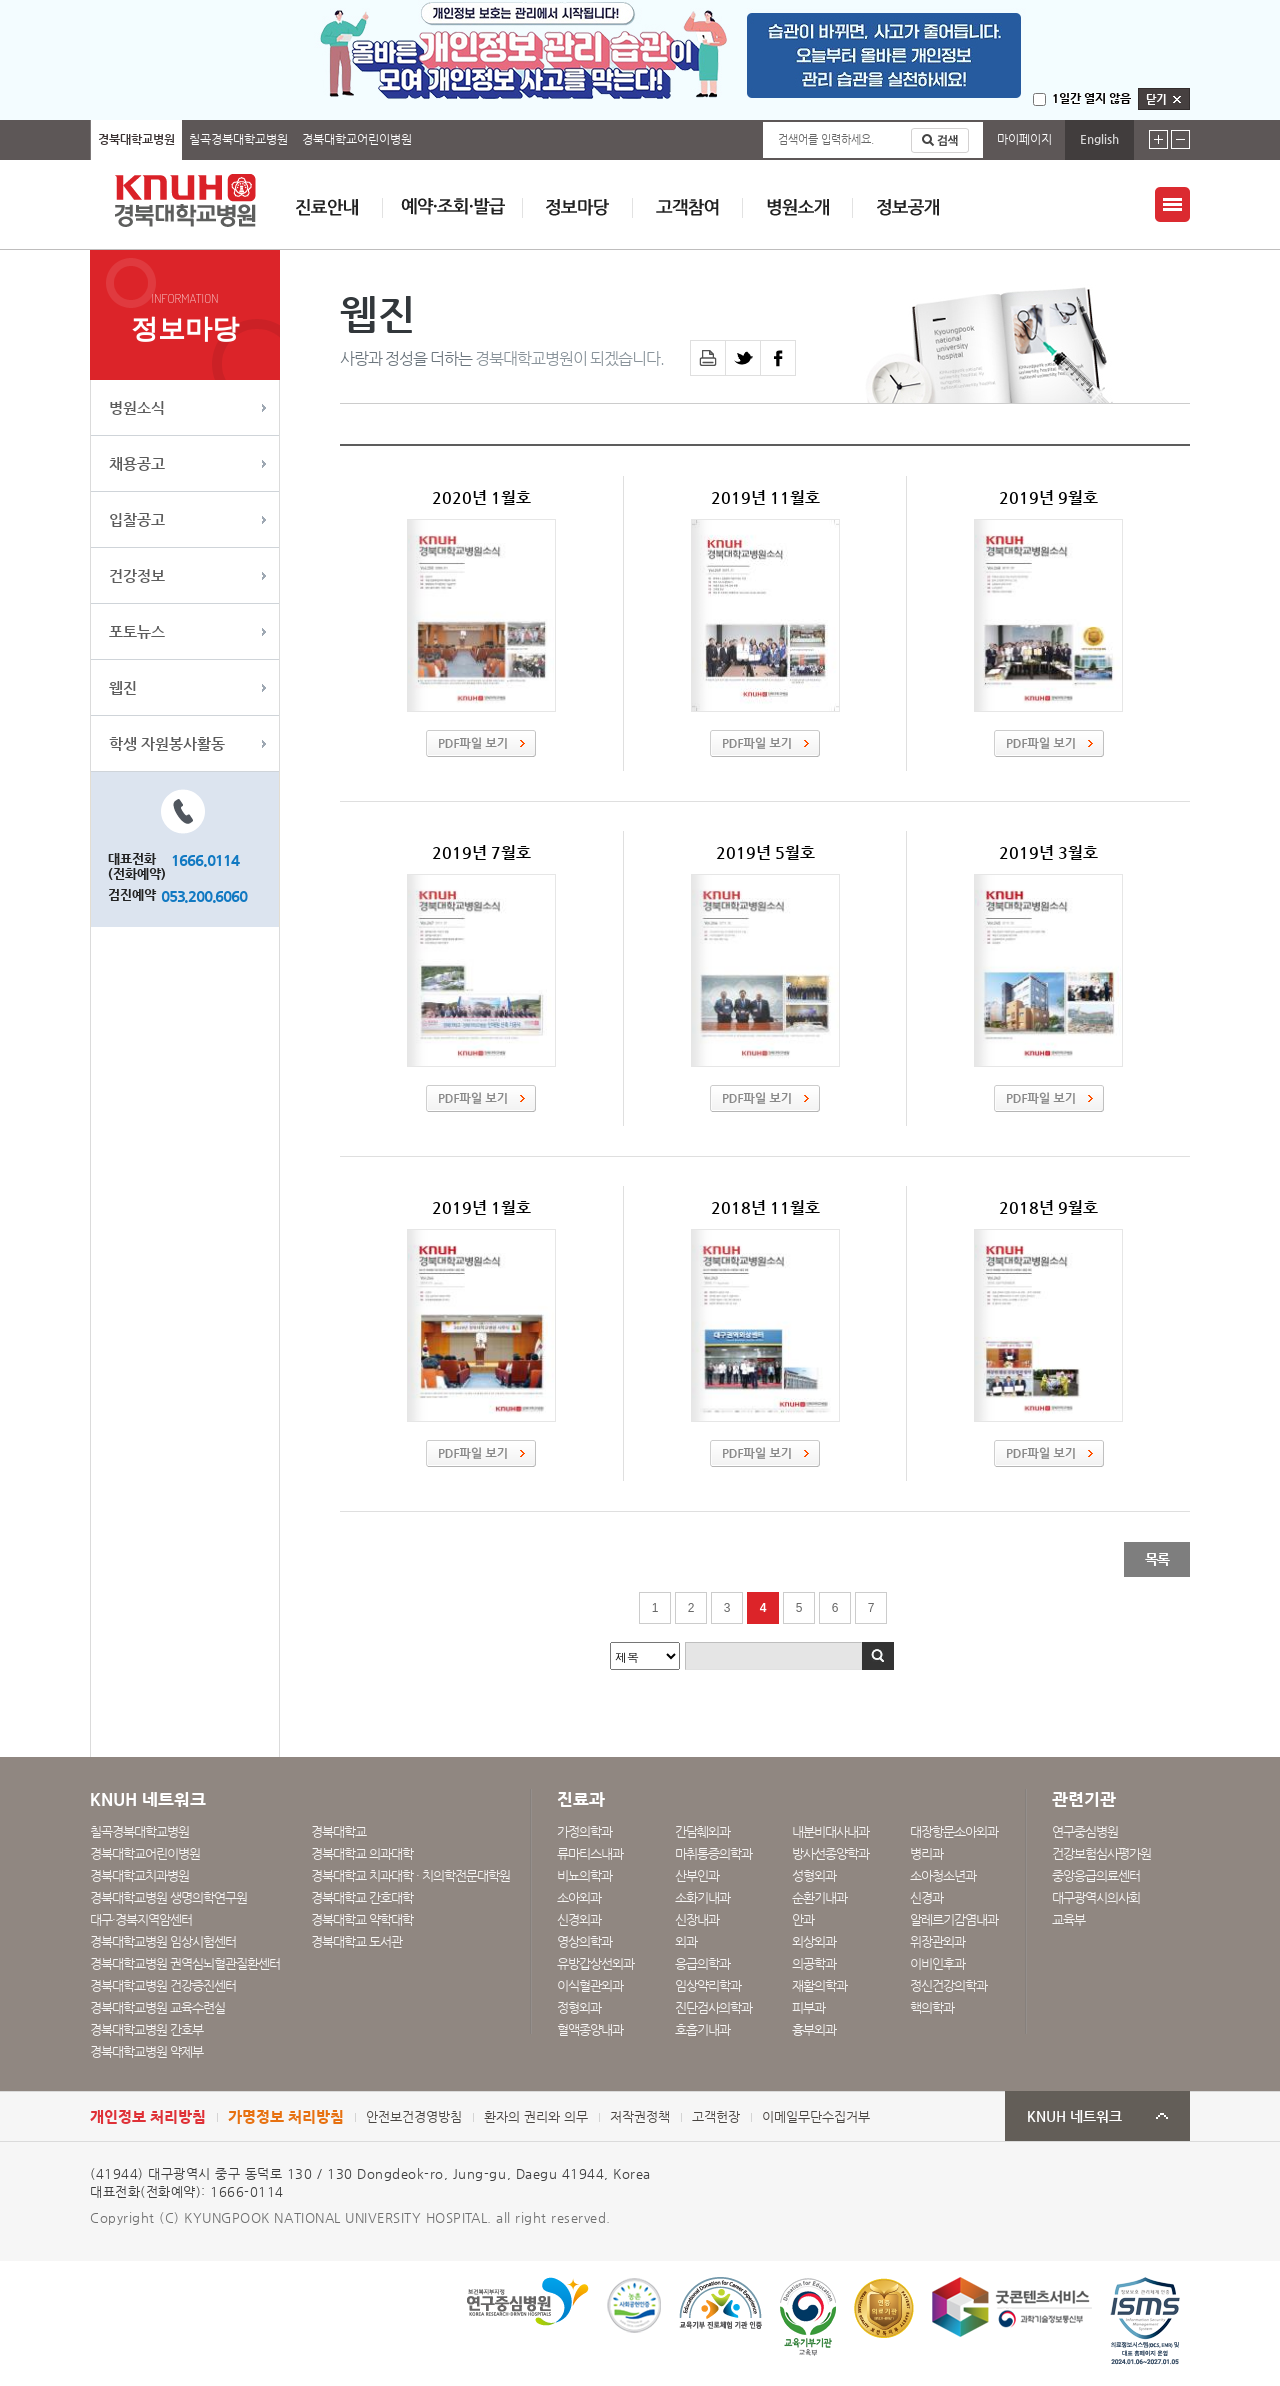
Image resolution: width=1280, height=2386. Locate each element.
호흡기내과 (702, 2029)
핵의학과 (932, 2007)
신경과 (926, 1897)
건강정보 (137, 575)
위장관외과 (937, 1941)
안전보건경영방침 (414, 2116)
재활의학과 (819, 1985)
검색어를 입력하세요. (826, 139)
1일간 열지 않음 (1091, 98)
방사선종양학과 (830, 1853)
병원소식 (137, 407)
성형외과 (814, 1875)
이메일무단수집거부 (816, 2116)
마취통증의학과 (713, 1853)
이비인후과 (937, 1963)
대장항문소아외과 (954, 1831)
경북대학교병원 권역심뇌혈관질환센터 (185, 1963)
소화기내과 (702, 1897)
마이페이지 (1024, 139)
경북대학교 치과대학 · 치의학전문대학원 (410, 1875)
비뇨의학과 (584, 1875)
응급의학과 (702, 1963)
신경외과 (579, 1919)
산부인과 (697, 1875)
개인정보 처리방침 (148, 2116)
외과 (686, 1941)
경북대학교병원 (136, 139)
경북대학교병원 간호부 (146, 2029)
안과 (803, 1919)
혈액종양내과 (590, 2029)
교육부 (1068, 1919)
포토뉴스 (137, 631)
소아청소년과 (943, 1875)
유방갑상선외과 (595, 1963)
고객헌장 (716, 2116)
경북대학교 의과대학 (362, 1853)
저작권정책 (640, 2116)
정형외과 (579, 2007)
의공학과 (814, 1963)
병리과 (926, 1853)
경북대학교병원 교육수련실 (157, 2007)
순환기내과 (819, 1897)
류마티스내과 (590, 1853)
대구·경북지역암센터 (141, 1919)
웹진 (123, 687)
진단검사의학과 (713, 2007)
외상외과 (814, 1941)
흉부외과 (814, 2029)
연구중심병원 (1085, 1831)
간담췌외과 (702, 1831)
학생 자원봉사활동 (167, 743)
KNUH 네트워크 (1074, 2116)
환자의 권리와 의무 (536, 2116)
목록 (1157, 1559)
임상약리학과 (708, 1985)
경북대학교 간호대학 (362, 1897)
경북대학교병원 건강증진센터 (163, 1985)
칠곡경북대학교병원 (238, 139)
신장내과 (697, 1919)
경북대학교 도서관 (356, 1941)
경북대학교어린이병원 (357, 139)
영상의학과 (584, 1941)
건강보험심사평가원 (1101, 1853)
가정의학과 (584, 1831)
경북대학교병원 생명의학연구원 (168, 1897)
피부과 (808, 2007)
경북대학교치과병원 (139, 1875)
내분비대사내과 (830, 1831)
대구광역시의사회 (1096, 1897)
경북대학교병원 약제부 (146, 2051)
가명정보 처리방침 (286, 2116)
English (1099, 139)
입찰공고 (137, 519)
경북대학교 (338, 1831)
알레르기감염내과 (954, 1919)
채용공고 (137, 463)
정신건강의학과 (948, 1985)
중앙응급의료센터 (1096, 1875)
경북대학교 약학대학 (362, 1919)
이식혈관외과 (590, 1985)
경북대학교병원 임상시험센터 (163, 1941)
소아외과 (579, 1897)
